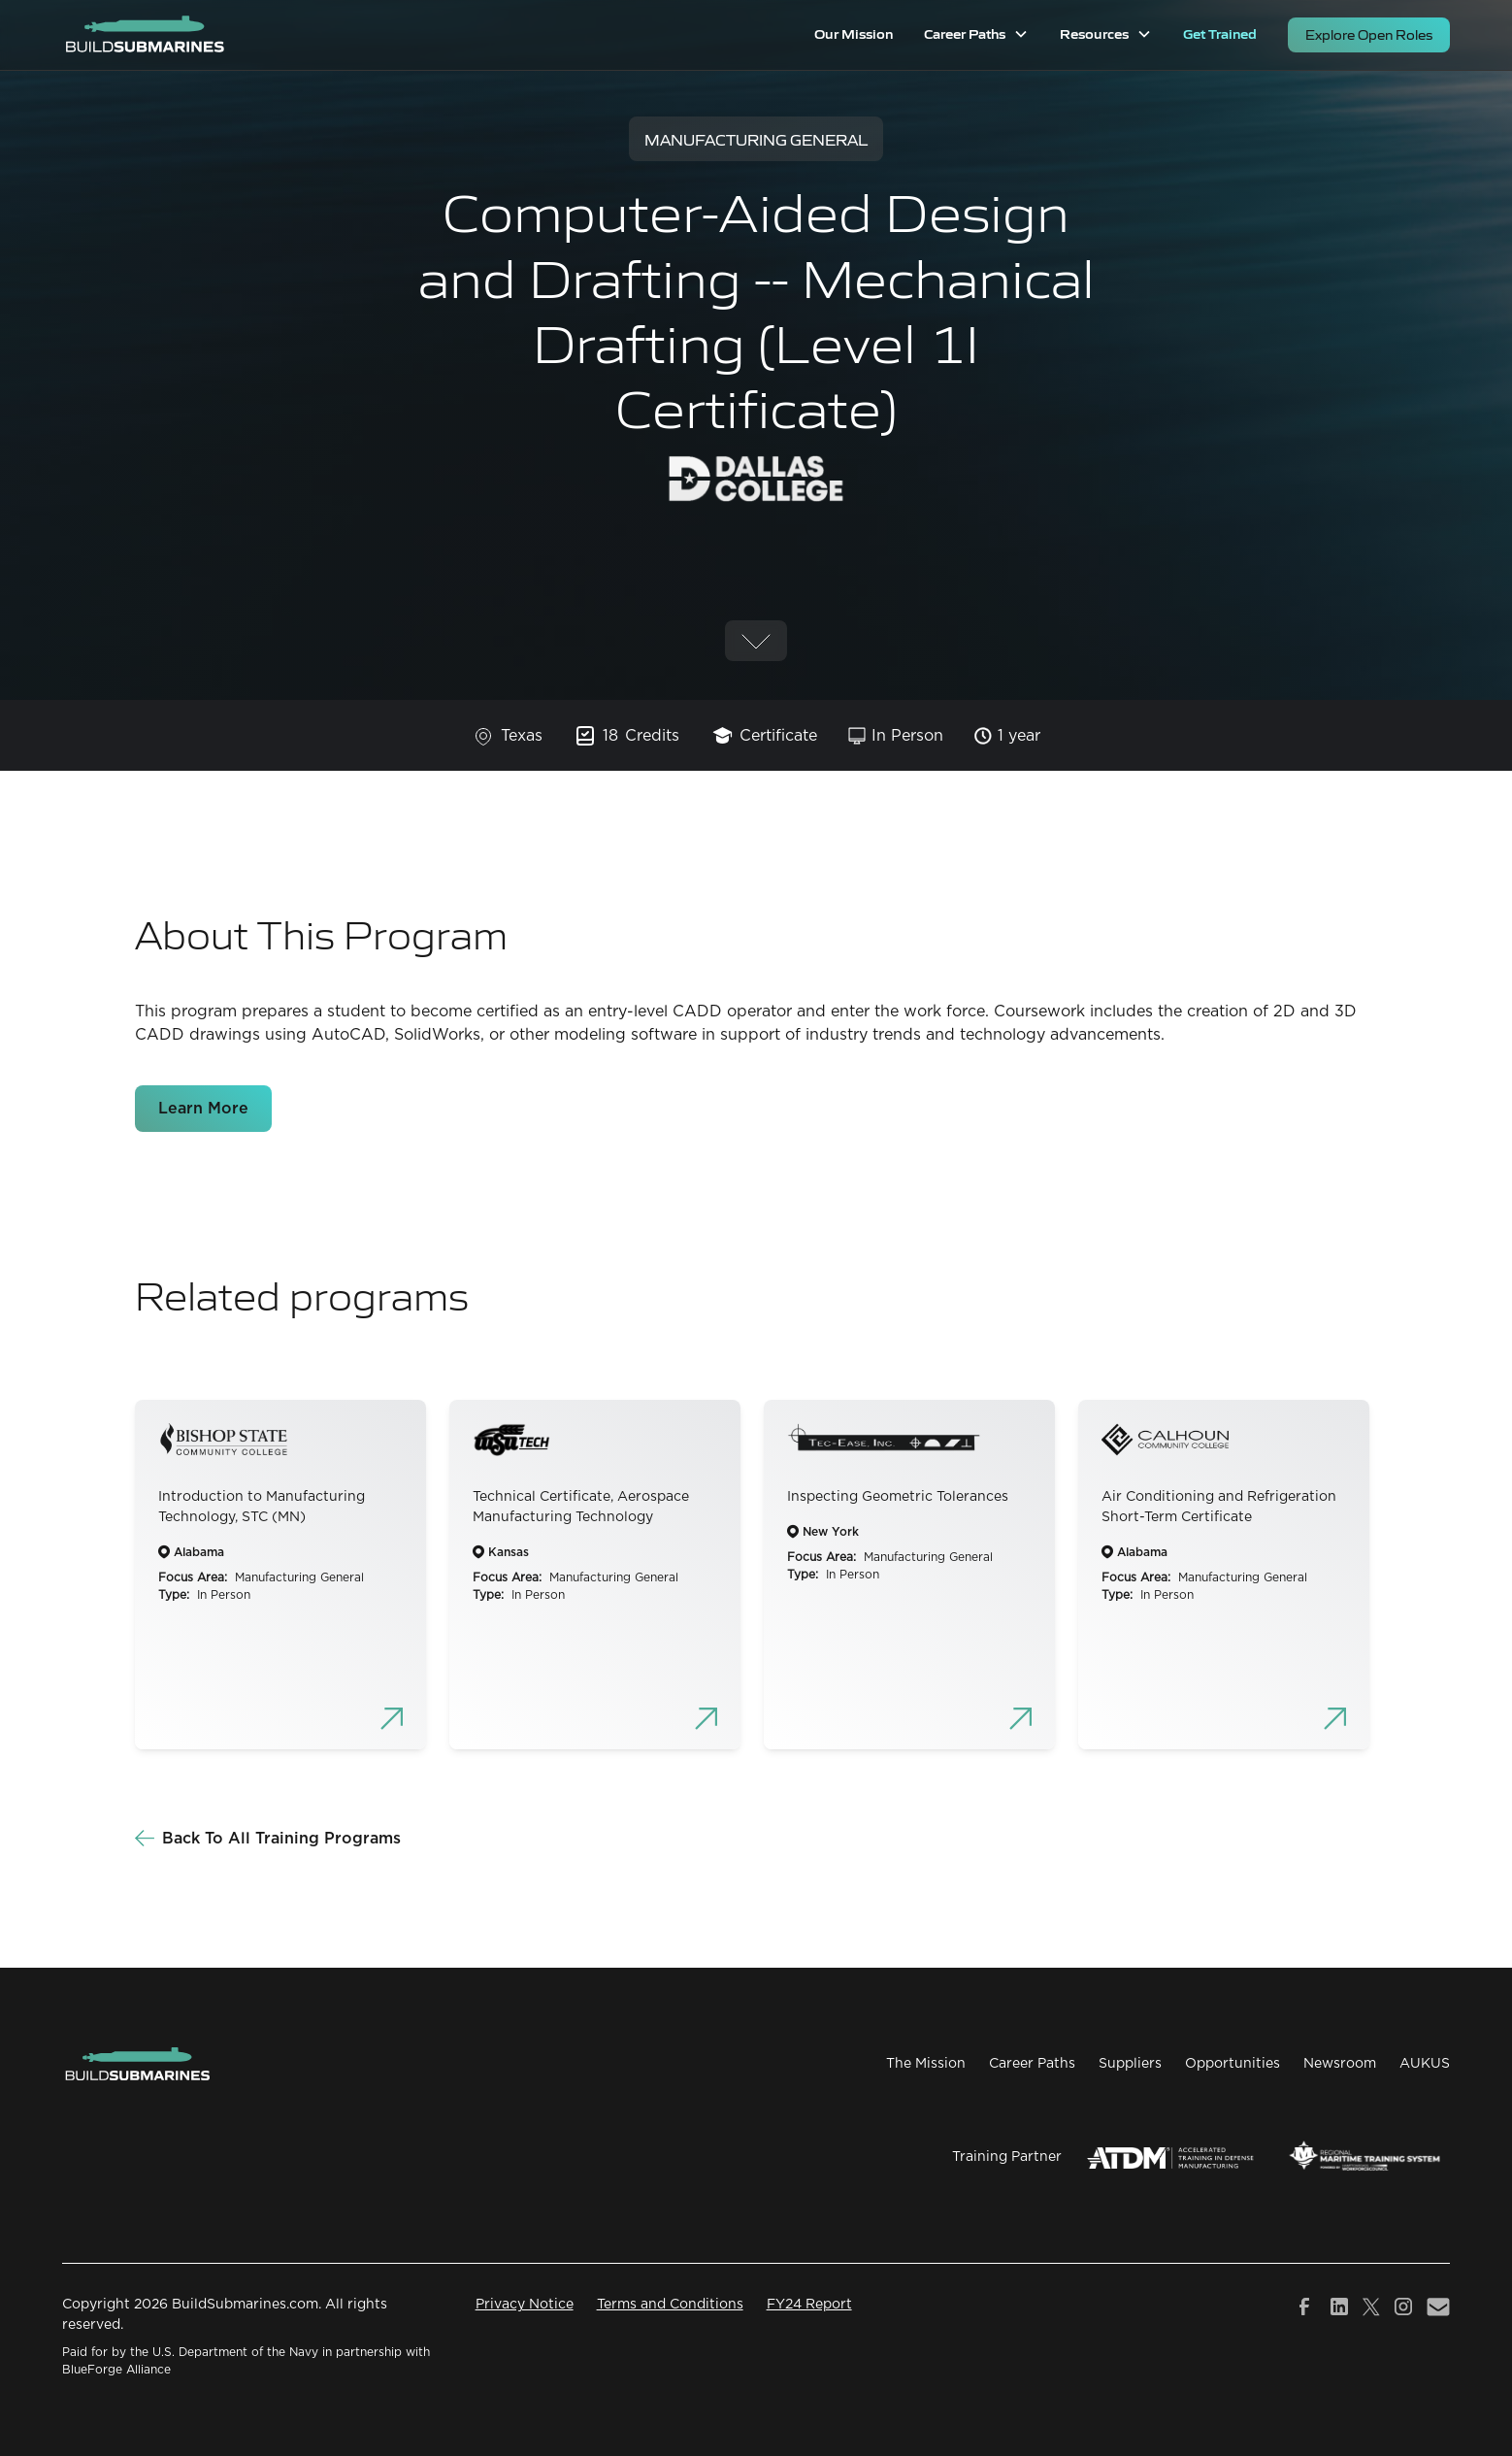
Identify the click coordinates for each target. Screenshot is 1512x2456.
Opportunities (1232, 2064)
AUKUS (1424, 2064)
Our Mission (853, 33)
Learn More (203, 1108)
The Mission (926, 2064)
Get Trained (1220, 33)
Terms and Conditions (670, 2304)
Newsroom (1339, 2064)
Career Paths (1032, 2064)
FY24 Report (809, 2304)
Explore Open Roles (1368, 34)
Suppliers (1130, 2064)
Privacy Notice (525, 2304)
